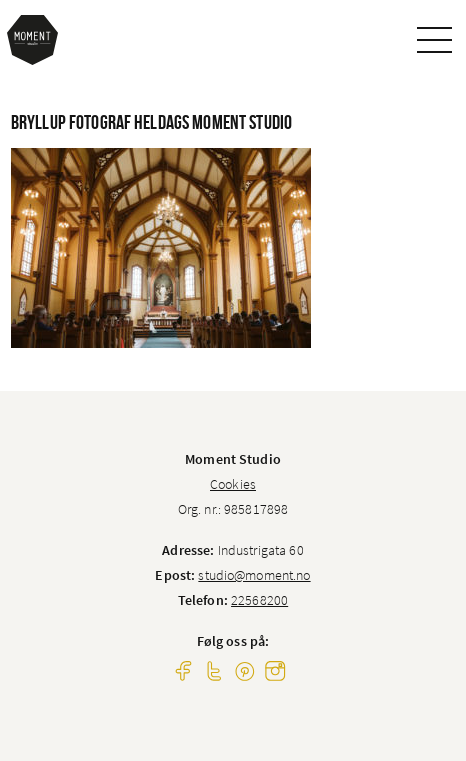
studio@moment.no (254, 575)
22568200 (259, 600)
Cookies (233, 484)
